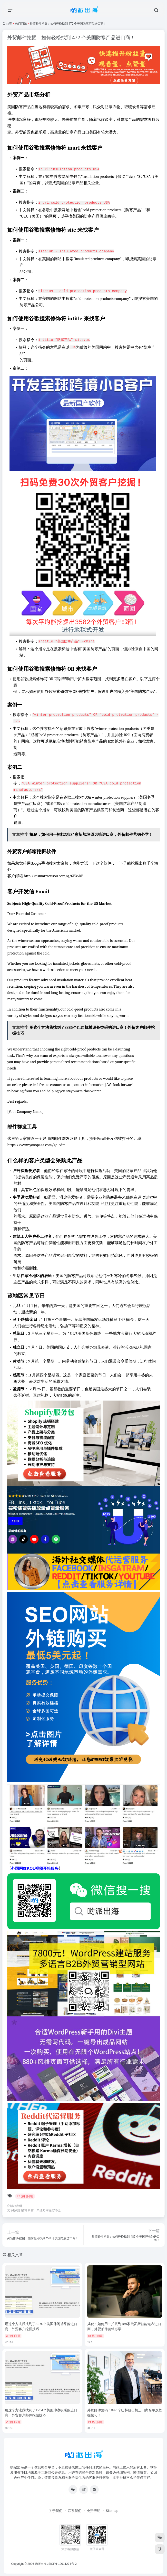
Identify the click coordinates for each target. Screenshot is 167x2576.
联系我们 (74, 2511)
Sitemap (112, 2511)
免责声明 (93, 2511)
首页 (9, 23)
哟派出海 (41, 2564)
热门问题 (21, 23)
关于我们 (55, 2511)
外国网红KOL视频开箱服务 (35, 1868)
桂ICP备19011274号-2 (62, 2564)
